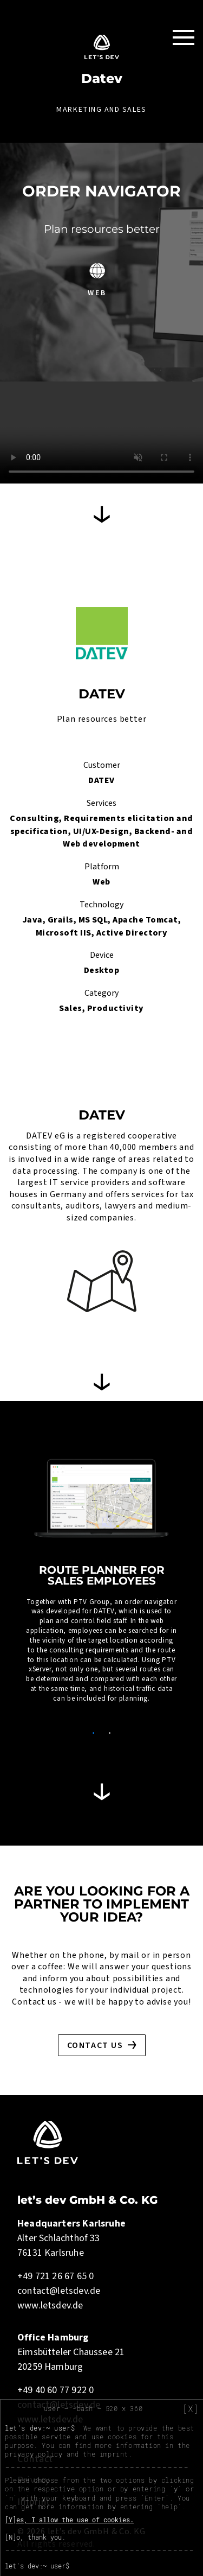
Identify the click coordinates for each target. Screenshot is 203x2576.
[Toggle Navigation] (183, 36)
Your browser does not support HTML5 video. (101, 432)
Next (187, 1591)
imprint (114, 2454)
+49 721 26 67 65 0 (55, 2276)
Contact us (95, 2045)
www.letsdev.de (50, 2305)
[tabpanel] (101, 1585)
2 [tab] (109, 1733)
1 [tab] (93, 1733)
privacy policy (33, 2454)
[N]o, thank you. (35, 2537)
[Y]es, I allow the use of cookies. (69, 2519)
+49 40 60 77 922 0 (55, 2390)
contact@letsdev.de (58, 2291)
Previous (15, 1591)
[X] (190, 2409)
